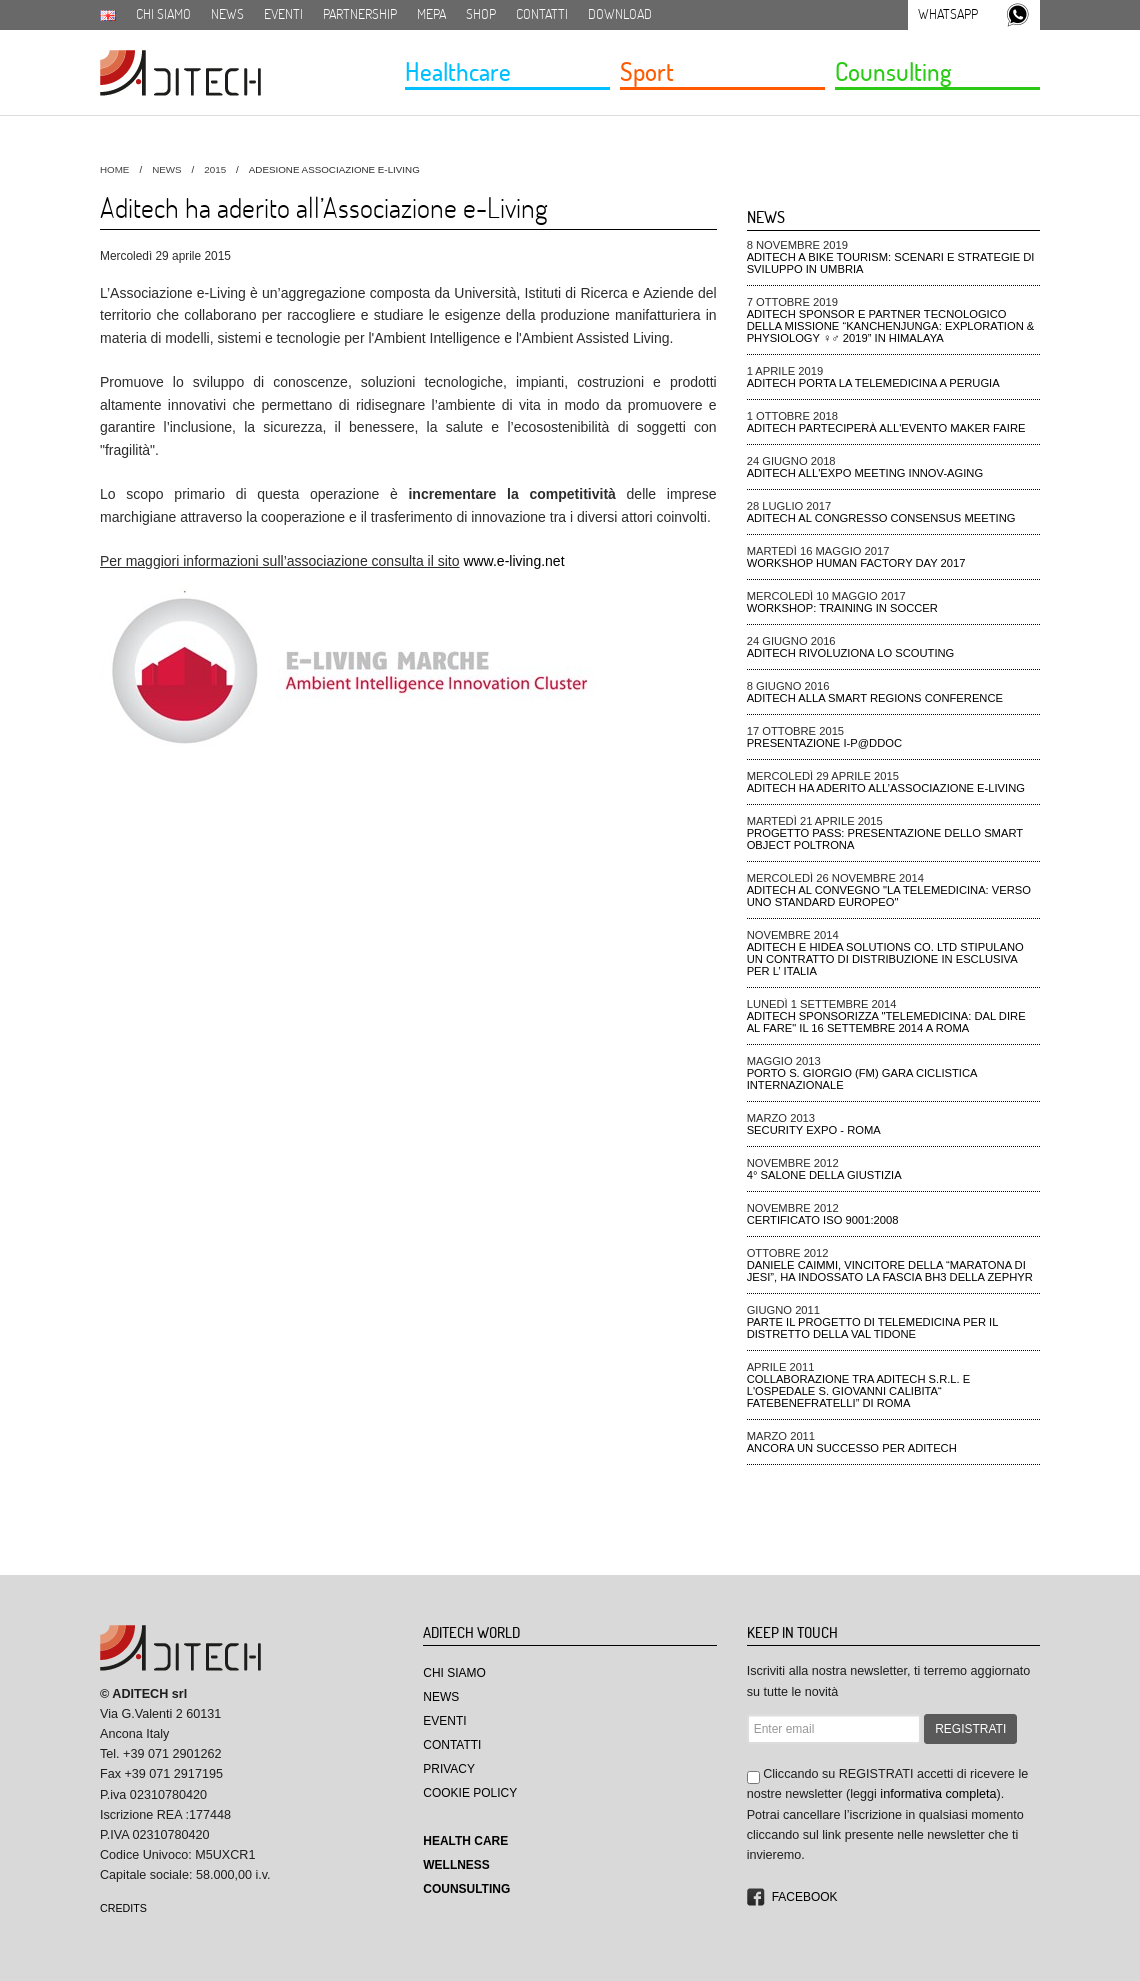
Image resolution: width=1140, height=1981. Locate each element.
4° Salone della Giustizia (824, 1175)
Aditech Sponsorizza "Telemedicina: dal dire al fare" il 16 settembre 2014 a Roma (886, 1022)
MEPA (431, 14)
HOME (114, 169)
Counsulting (893, 71)
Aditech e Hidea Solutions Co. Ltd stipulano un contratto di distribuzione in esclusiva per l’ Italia (885, 959)
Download (620, 14)
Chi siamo (163, 14)
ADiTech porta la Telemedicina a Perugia (873, 383)
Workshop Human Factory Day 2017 (856, 563)
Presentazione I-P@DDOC (824, 743)
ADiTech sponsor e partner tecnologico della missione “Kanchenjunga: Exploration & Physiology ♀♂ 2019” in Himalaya (891, 326)
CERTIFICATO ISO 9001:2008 (823, 1220)
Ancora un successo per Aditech (852, 1448)
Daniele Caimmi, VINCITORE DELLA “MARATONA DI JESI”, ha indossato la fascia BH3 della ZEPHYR (890, 1271)
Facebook (805, 1897)
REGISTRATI (970, 1729)
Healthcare (458, 71)
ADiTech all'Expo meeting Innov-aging (865, 473)
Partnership (360, 14)
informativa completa (938, 1794)
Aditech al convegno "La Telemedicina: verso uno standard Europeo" (889, 896)
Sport (647, 71)
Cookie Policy (470, 1793)
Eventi (283, 14)
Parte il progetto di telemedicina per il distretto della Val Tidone (872, 1328)
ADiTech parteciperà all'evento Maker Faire (886, 428)
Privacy (449, 1769)
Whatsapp (948, 14)
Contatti (542, 14)
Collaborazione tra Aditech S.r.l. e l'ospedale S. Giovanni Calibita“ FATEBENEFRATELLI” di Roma (859, 1391)
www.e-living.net (513, 561)
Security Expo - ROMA (814, 1130)
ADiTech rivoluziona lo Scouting (851, 653)
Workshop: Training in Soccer (842, 608)
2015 (215, 169)
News (227, 14)
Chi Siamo (454, 1673)
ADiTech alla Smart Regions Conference (875, 698)
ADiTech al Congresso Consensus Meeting (881, 518)
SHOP (481, 14)
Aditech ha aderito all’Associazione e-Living (886, 788)
